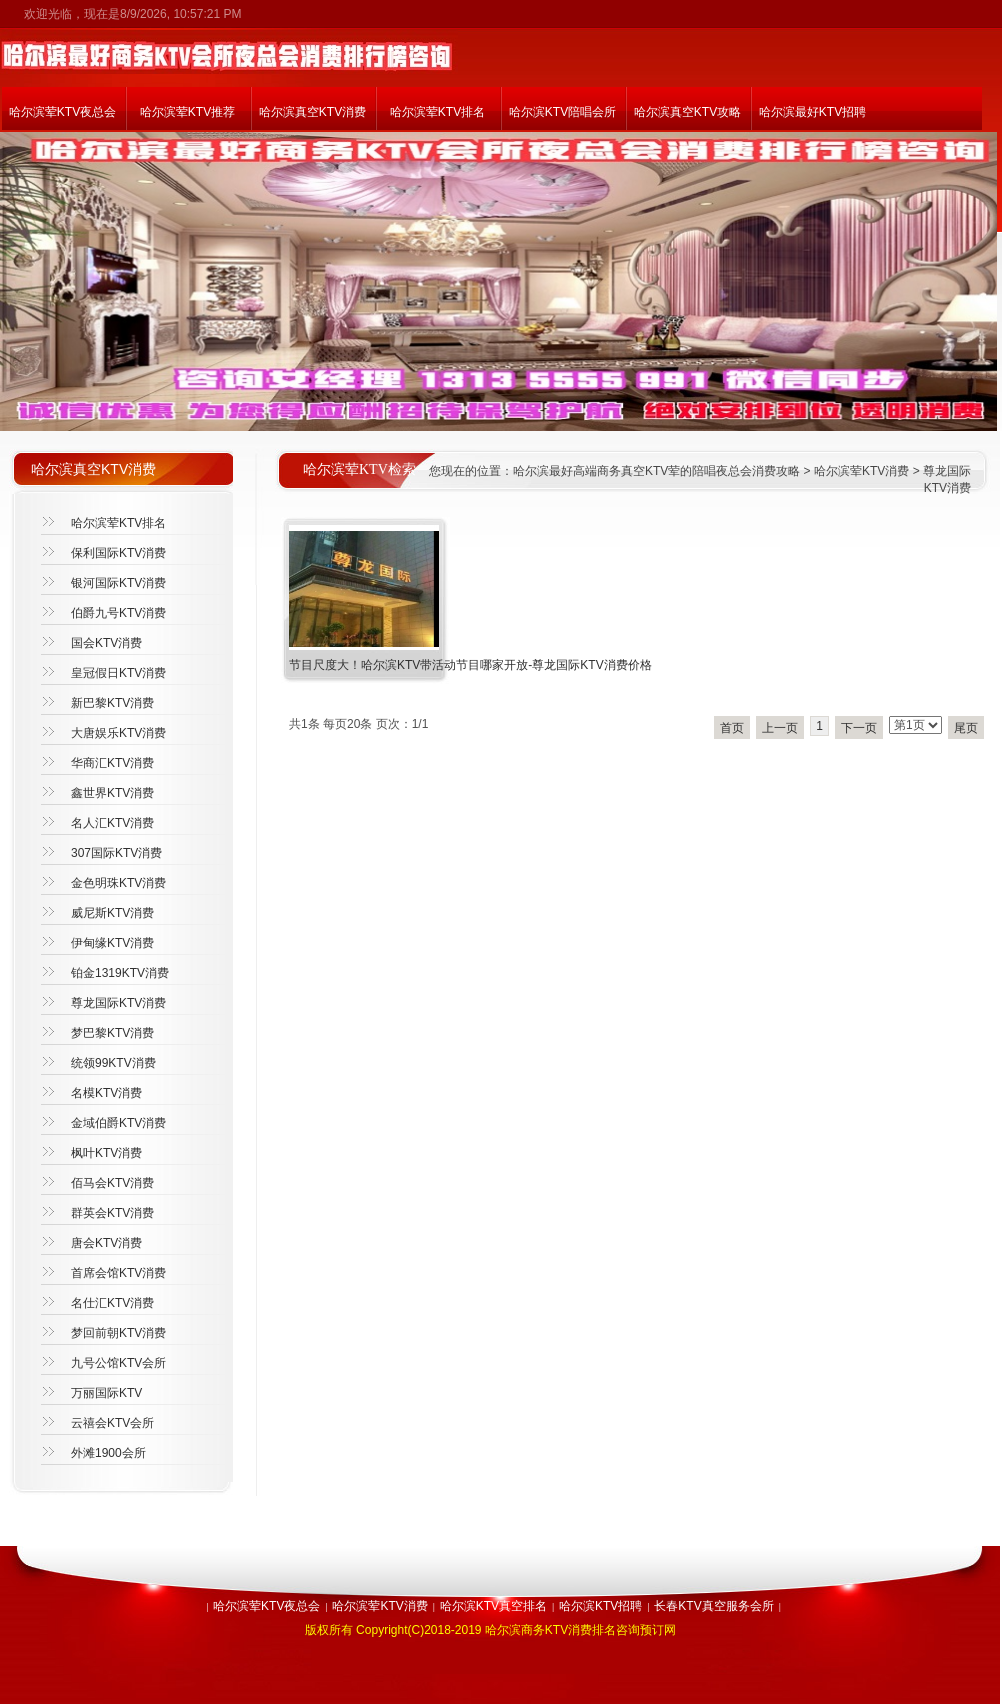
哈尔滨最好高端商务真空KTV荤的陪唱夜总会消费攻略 (656, 471)
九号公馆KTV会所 (118, 1363)
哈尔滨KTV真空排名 (493, 1606)
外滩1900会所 (108, 1453)
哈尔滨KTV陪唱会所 (562, 112)
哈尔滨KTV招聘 (600, 1606)
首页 (732, 728)
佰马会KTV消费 (112, 1183)
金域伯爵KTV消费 (118, 1123)
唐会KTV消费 (106, 1243)
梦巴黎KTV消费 (112, 1033)
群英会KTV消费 (112, 1213)
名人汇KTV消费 (112, 823)
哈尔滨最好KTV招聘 (812, 112)
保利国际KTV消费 (118, 553)
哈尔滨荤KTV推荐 (187, 112)
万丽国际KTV (106, 1393)
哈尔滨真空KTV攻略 (687, 112)
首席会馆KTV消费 (118, 1273)
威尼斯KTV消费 (112, 913)
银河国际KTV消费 (118, 583)
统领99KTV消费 (113, 1063)
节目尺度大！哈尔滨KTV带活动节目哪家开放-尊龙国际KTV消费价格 (470, 665)
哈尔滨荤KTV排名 (437, 112)
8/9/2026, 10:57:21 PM (180, 14)
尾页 (966, 728)
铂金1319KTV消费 (120, 973)
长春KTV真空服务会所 (713, 1606)
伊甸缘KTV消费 (112, 943)
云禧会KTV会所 (112, 1423)
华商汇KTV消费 (112, 763)
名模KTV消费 (106, 1093)
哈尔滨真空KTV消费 (312, 112)
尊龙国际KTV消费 (118, 1003)
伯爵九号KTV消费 (118, 613)
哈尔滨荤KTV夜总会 (62, 112)
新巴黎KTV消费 (112, 703)
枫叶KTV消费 (106, 1153)
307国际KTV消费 (116, 853)
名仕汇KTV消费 (112, 1303)
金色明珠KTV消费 (118, 883)
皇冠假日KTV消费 (118, 673)
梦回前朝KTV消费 (118, 1333)
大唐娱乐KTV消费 (118, 733)
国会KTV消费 (106, 643)
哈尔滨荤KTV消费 (861, 471)
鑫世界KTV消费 (112, 793)
